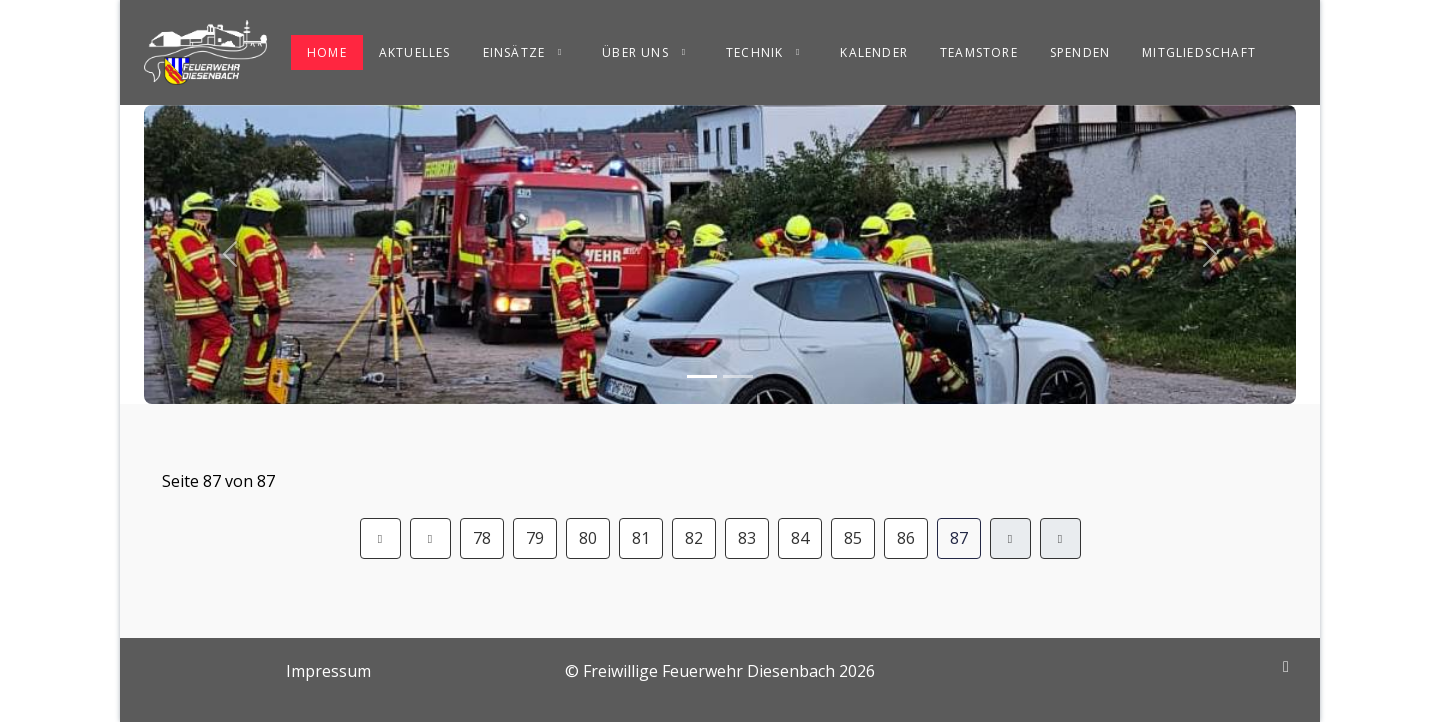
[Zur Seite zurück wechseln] (430, 538)
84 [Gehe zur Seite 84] (800, 538)
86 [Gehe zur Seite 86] (906, 538)
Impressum (328, 671)
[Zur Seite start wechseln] (380, 538)
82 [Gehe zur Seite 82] (694, 538)
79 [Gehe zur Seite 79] (535, 538)
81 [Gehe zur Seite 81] (641, 538)
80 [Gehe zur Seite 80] (588, 538)
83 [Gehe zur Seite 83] (747, 538)
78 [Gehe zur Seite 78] (482, 538)
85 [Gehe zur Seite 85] (853, 538)
